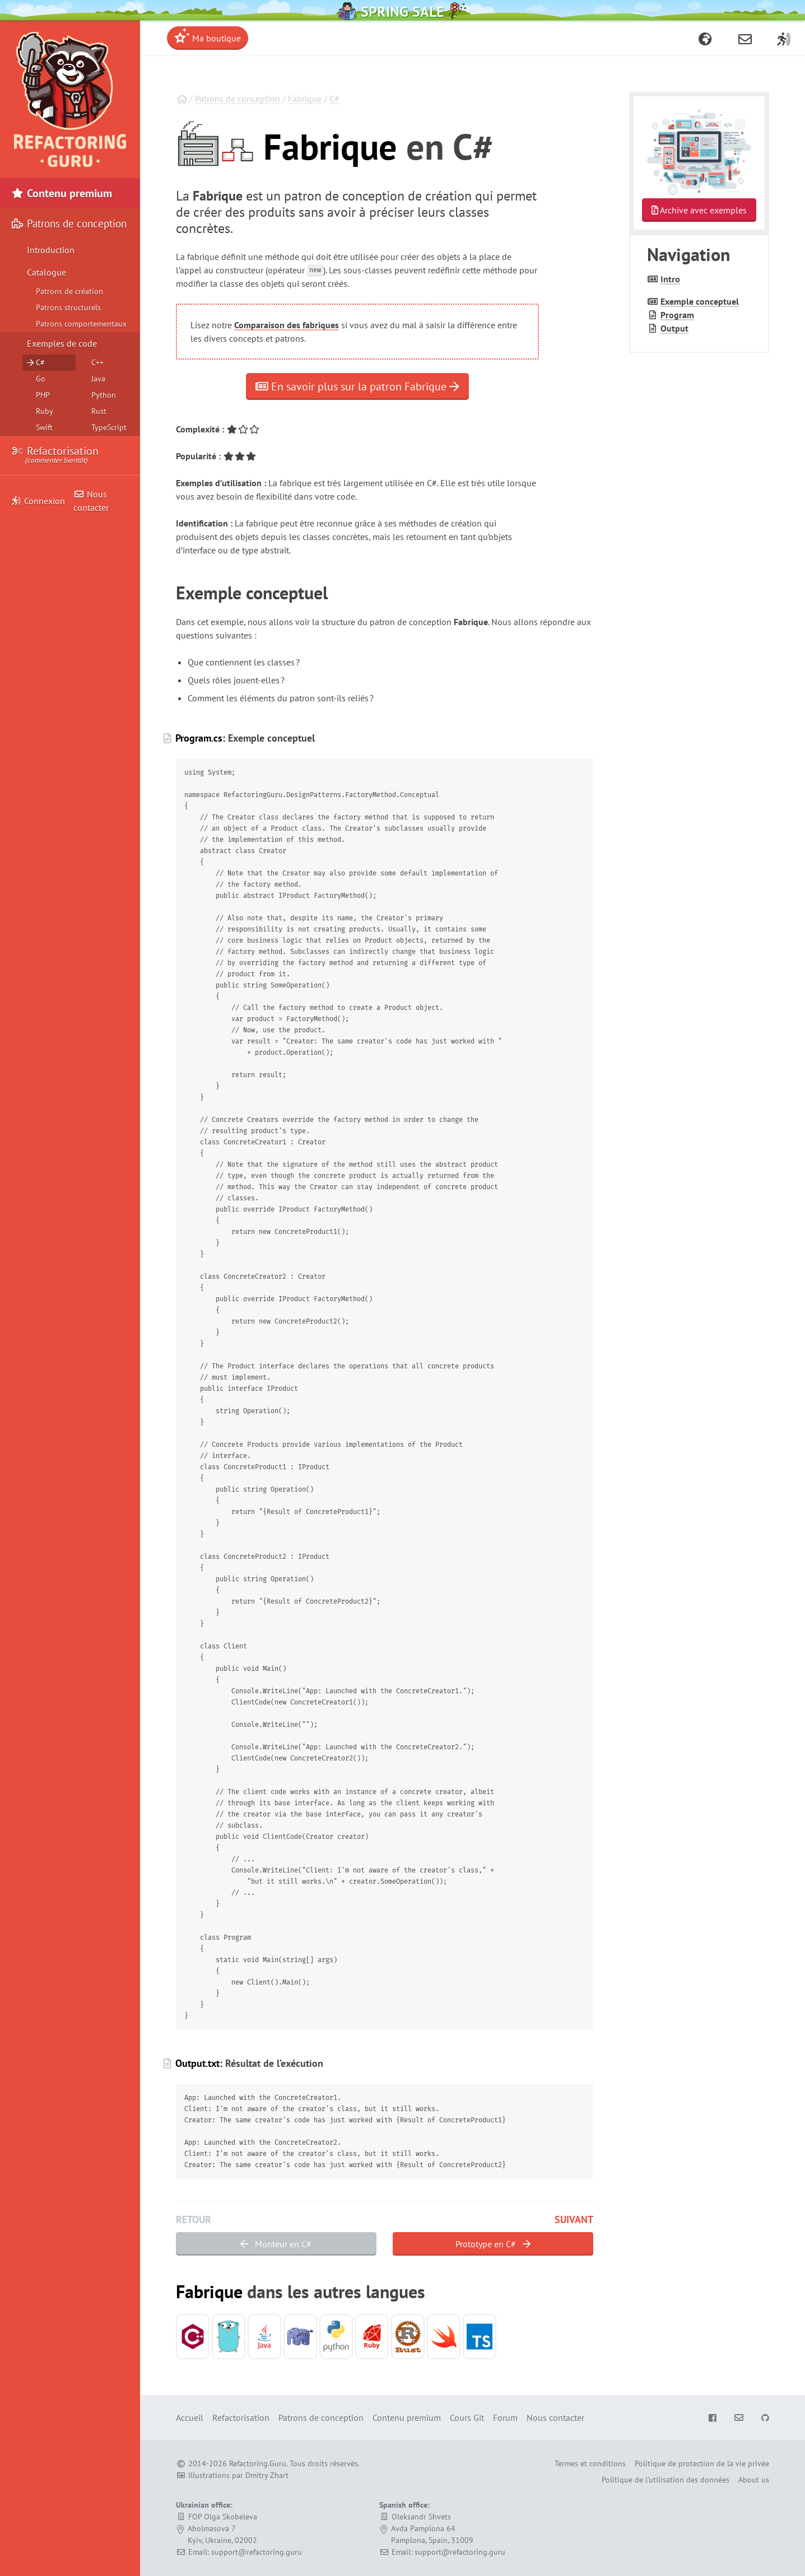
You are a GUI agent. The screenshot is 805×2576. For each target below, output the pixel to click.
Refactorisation (55, 455)
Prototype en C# (493, 2243)
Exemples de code (62, 343)
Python (103, 395)
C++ (97, 362)
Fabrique (305, 98)
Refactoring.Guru (257, 2463)
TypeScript (109, 427)
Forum (505, 2417)
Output (674, 328)
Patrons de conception (237, 98)
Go (40, 379)
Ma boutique (207, 35)
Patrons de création (69, 291)
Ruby (44, 411)
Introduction (51, 249)
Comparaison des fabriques (286, 324)
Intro (670, 279)
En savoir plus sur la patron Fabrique (357, 386)
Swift (44, 427)
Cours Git (467, 2417)
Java (98, 379)
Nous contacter (91, 500)
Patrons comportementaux (81, 324)
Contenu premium (61, 193)
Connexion (38, 500)
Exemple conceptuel (699, 301)
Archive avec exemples (699, 210)
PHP (43, 395)
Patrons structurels (68, 307)
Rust (98, 411)
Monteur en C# (275, 2243)
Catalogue (46, 272)
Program (677, 314)
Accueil (189, 2417)
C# (334, 98)
